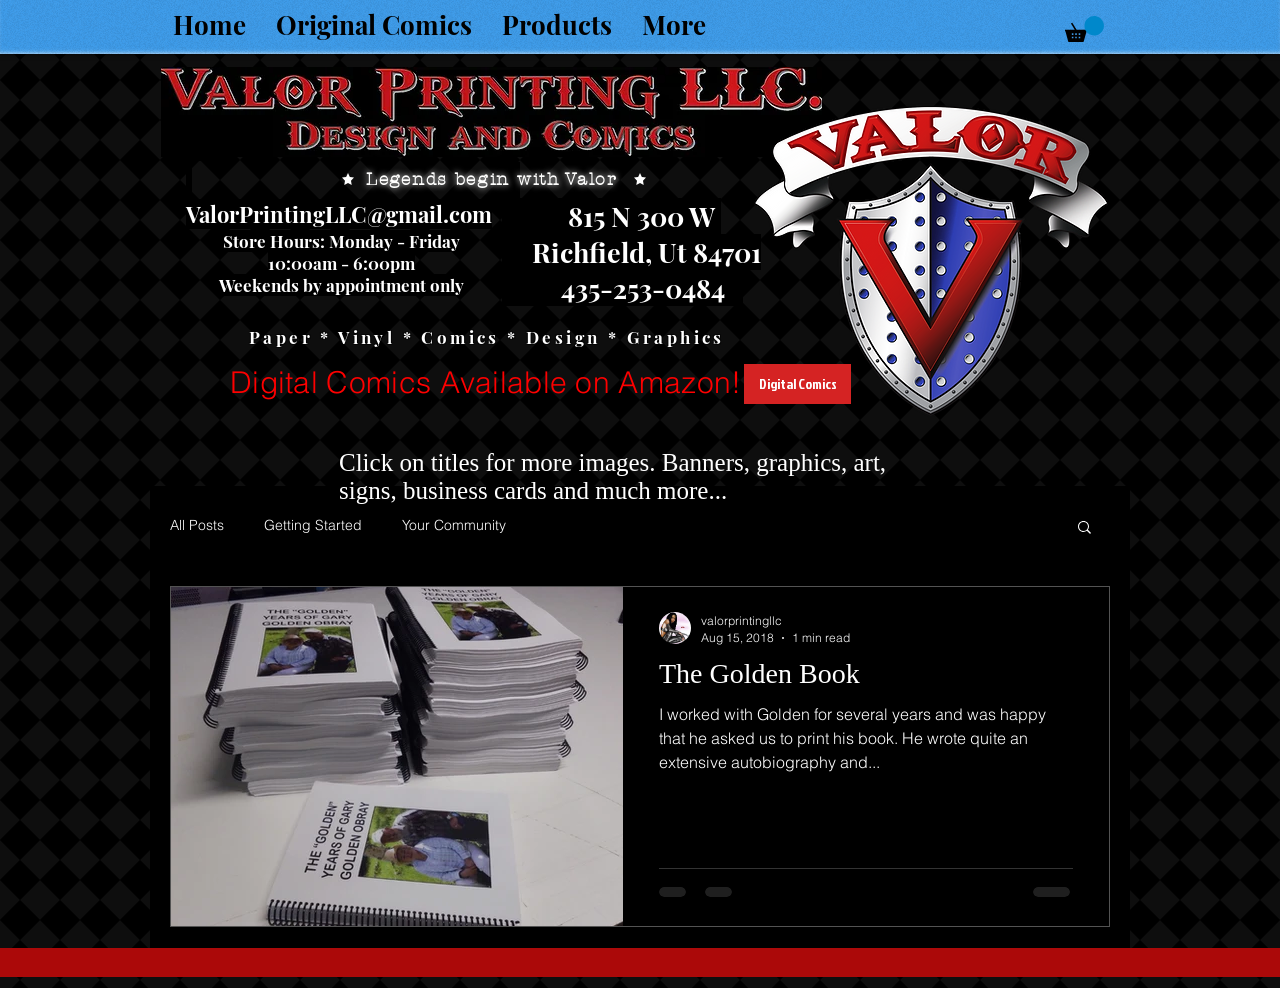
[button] (1084, 29)
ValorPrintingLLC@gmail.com (339, 214)
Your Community (454, 525)
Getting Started (313, 525)
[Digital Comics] (797, 384)
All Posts (197, 525)
